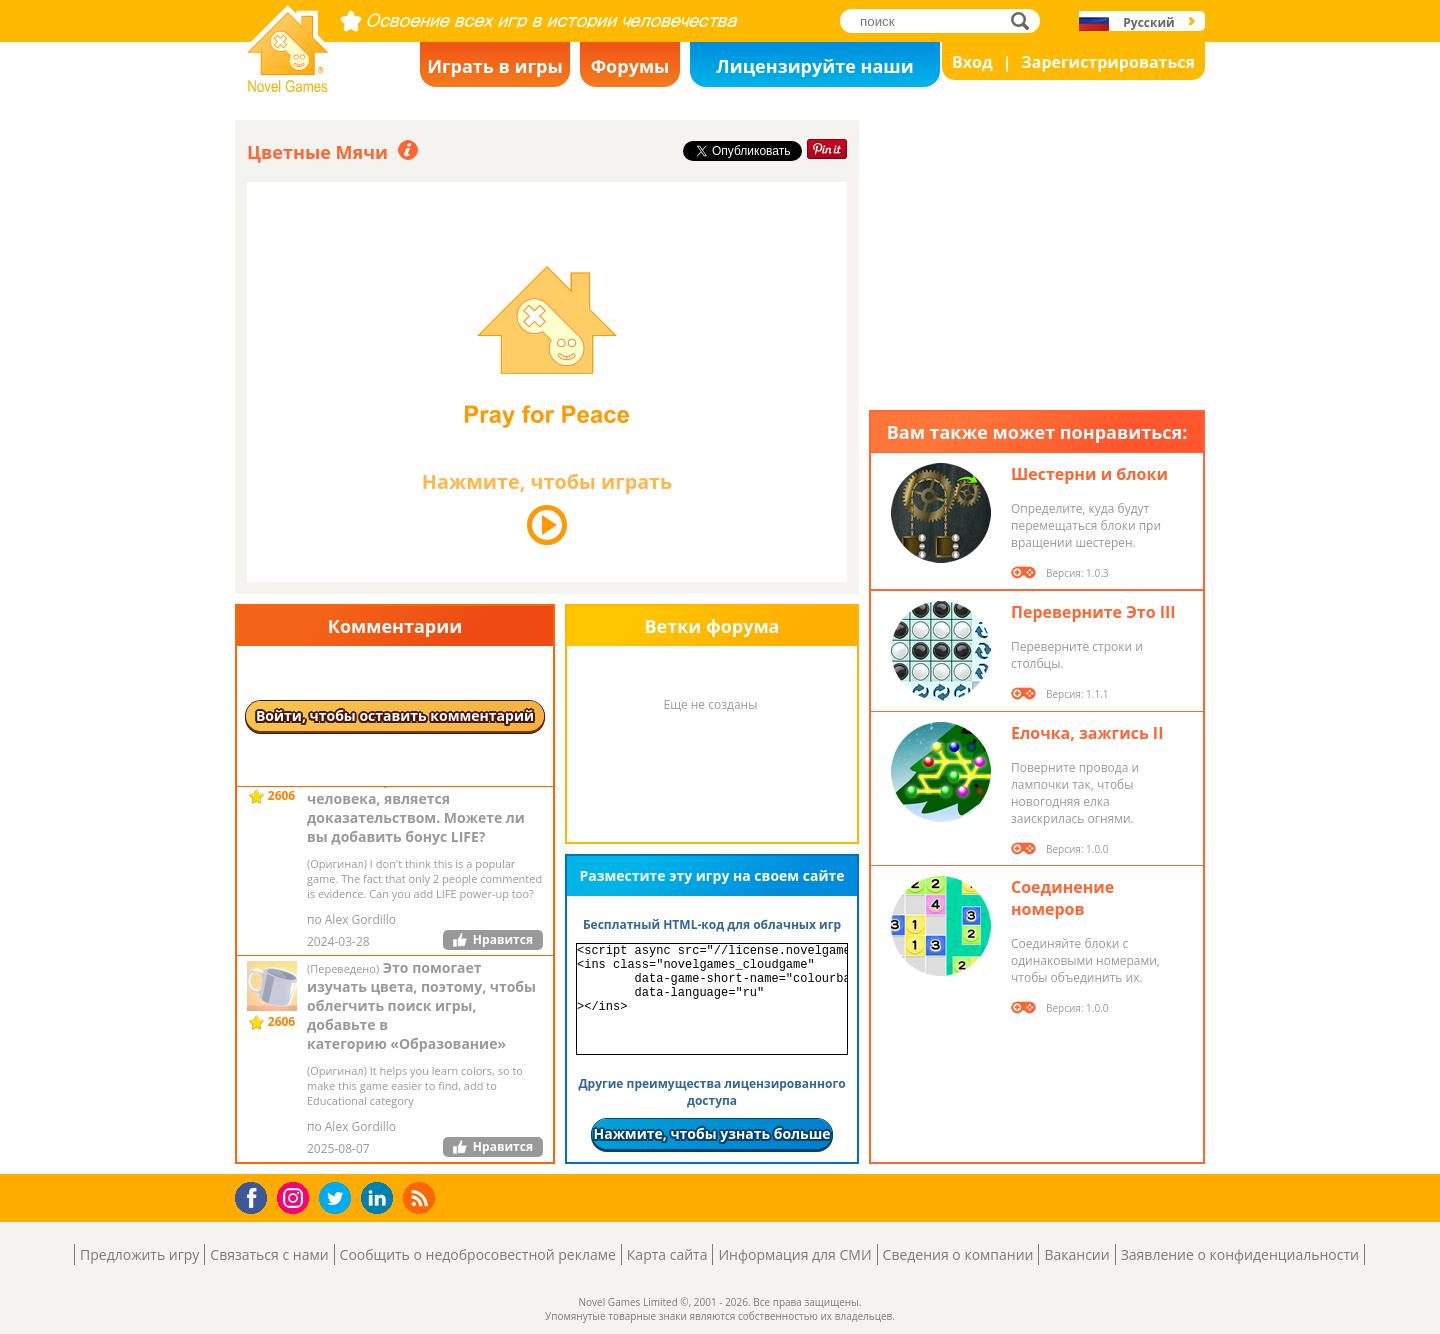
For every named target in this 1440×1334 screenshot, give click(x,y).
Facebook (256, 1195)
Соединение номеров (1062, 898)
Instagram (296, 1196)
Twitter (339, 1199)
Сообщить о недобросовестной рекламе (478, 1254)
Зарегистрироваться (1108, 62)
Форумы (630, 66)
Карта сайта (667, 1254)
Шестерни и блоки (1089, 474)
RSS (421, 1197)
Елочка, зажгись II (1087, 733)
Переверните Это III (1093, 612)
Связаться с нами (269, 1254)
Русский (1148, 22)
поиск (1025, 20)
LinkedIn (380, 1198)
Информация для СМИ (794, 1254)
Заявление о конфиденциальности (1240, 1254)
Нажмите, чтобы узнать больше (711, 1133)
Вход (972, 62)
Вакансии (1076, 1254)
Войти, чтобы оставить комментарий (395, 715)
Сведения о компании (958, 1254)
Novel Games (285, 86)
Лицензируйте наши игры (814, 70)
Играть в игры (495, 66)
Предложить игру (139, 1254)
